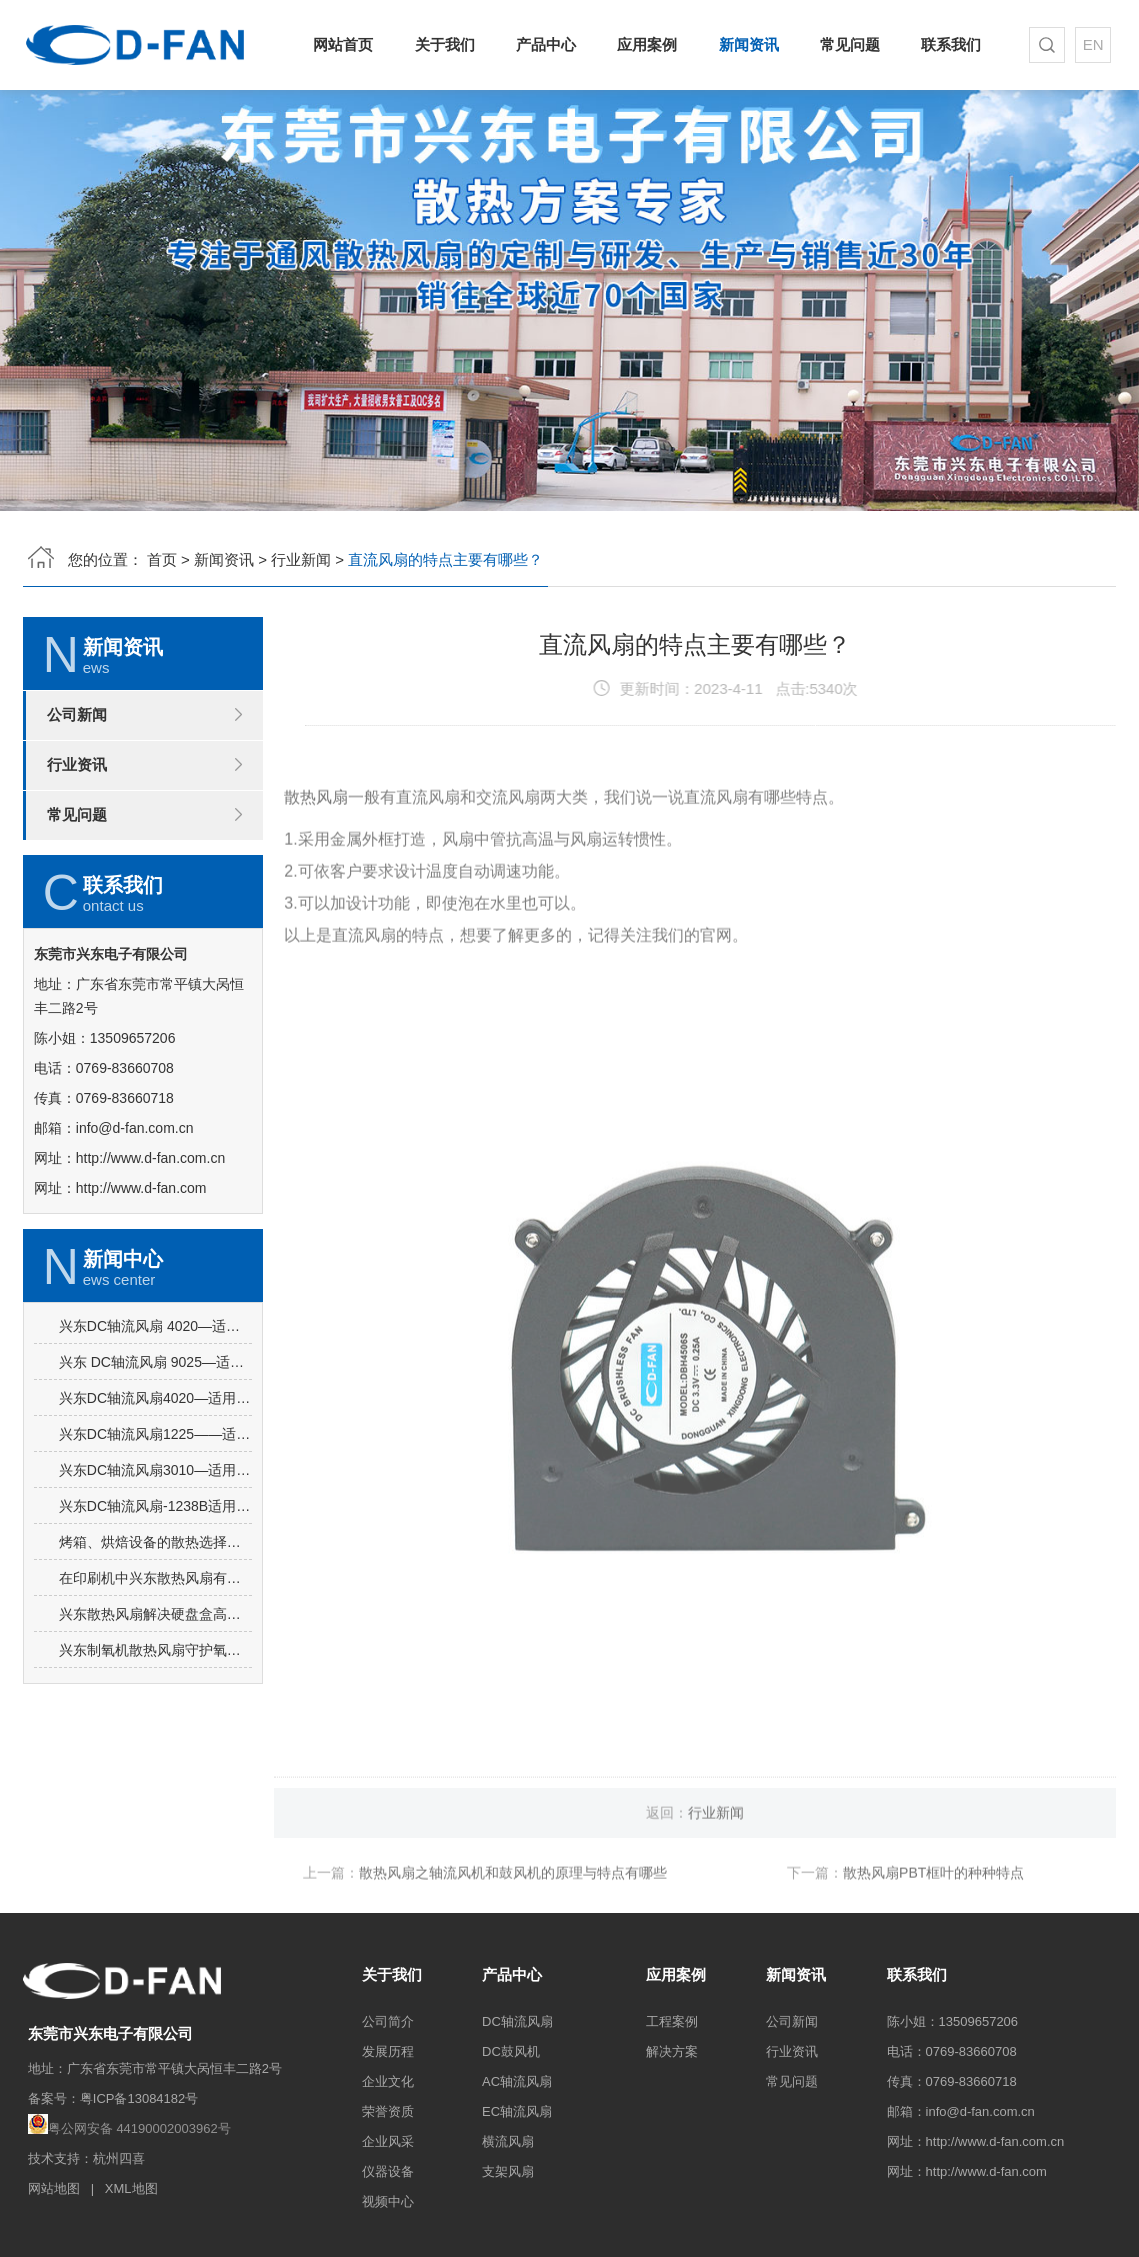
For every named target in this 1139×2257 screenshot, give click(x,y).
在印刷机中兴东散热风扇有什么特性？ (155, 1667)
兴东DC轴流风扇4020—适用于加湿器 (155, 1487)
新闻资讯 (746, 44)
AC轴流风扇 (517, 2081)
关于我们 (448, 44)
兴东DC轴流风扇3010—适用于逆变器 (155, 1559)
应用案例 (647, 44)
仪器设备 (388, 2171)
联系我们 (945, 44)
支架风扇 (508, 2171)
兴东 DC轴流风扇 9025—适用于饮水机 (155, 1451)
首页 (162, 555)
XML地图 (131, 2188)
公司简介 (388, 2021)
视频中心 (388, 2201)
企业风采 (388, 2141)
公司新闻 (77, 718)
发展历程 (388, 2051)
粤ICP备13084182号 (139, 2098)
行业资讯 (77, 768)
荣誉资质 (388, 2111)
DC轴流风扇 (517, 2021)
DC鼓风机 (511, 2051)
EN (1088, 44)
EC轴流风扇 (517, 2111)
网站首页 (349, 44)
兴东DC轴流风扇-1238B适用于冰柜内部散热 (155, 1595)
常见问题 (846, 44)
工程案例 (672, 2021)
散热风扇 (316, 855)
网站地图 (54, 2188)
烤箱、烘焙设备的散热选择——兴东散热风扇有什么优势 (155, 1631)
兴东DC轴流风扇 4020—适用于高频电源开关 (155, 1415)
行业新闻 (301, 555)
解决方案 (672, 2051)
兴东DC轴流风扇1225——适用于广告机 (155, 1523)
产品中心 (547, 44)
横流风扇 (508, 2141)
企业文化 (388, 2081)
